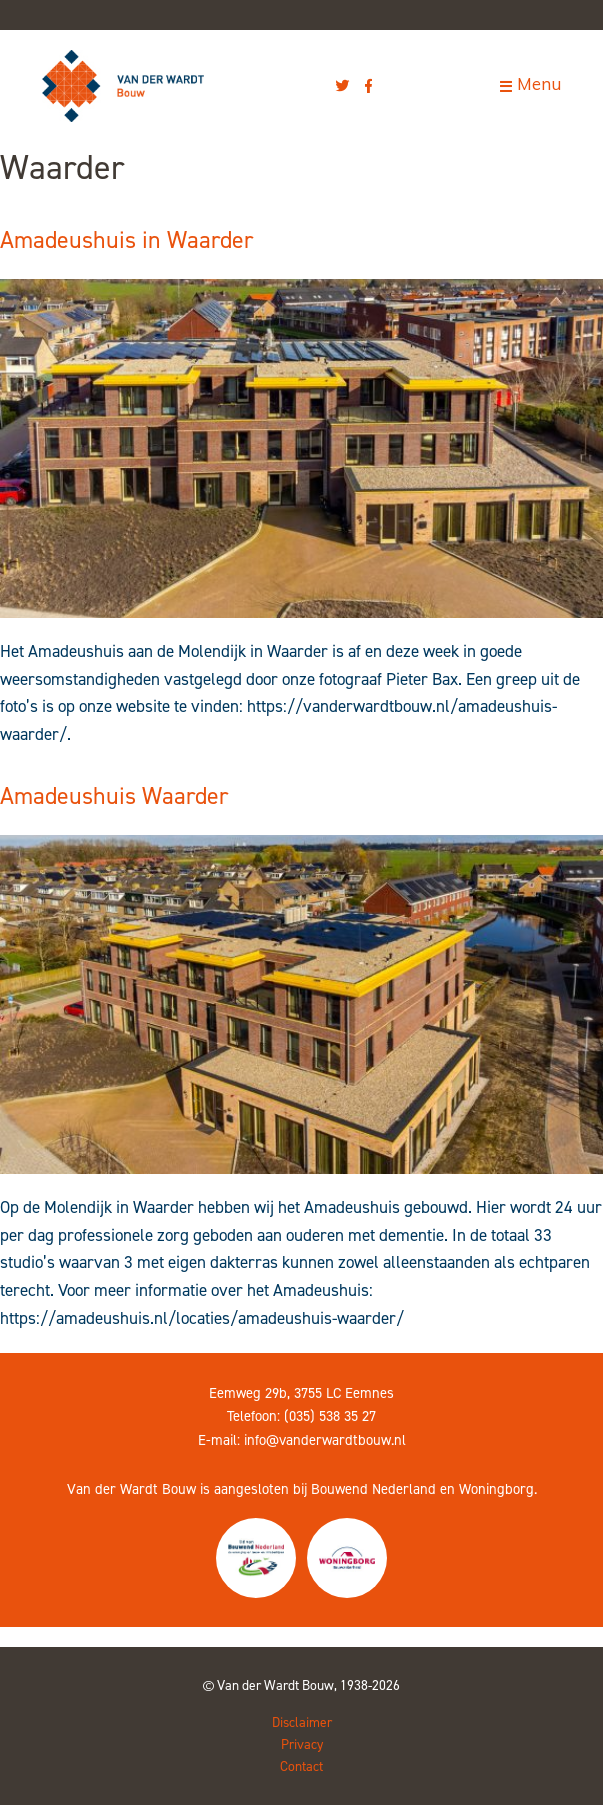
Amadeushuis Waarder (114, 796)
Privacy (302, 1744)
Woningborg (496, 1489)
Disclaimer (302, 1722)
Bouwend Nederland (373, 1489)
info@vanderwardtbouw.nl (325, 1440)
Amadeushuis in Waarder (126, 240)
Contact (301, 1766)
